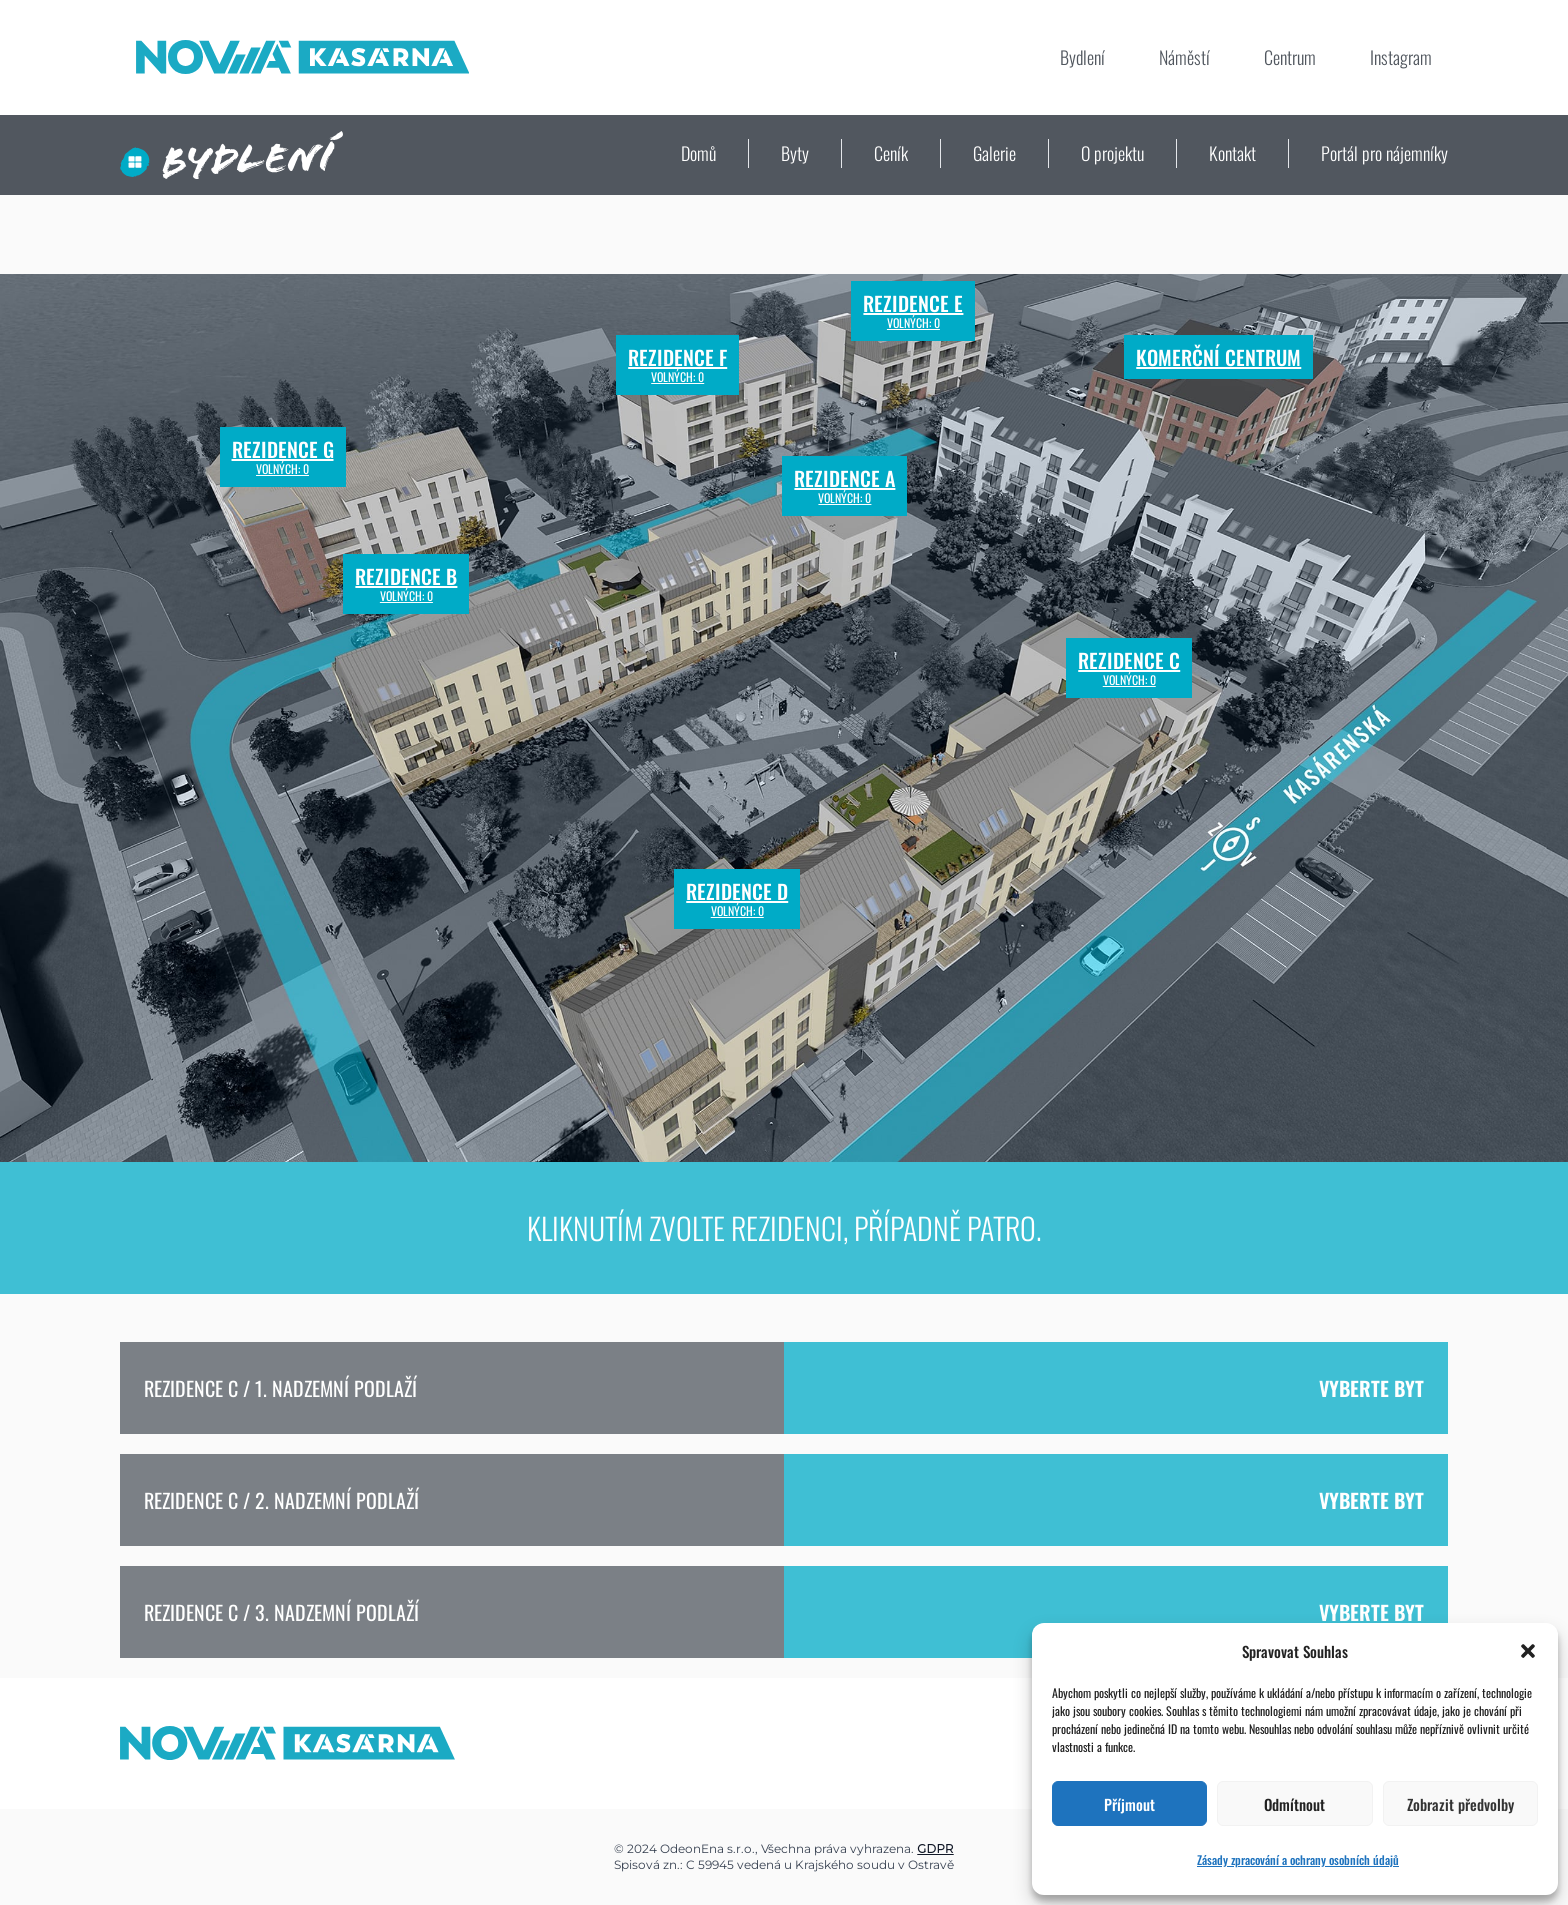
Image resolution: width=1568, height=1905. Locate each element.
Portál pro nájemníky (1384, 153)
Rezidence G (283, 457)
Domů (698, 153)
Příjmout (1129, 1804)
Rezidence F (677, 365)
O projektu (1112, 153)
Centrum (1290, 57)
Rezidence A (844, 486)
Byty (795, 153)
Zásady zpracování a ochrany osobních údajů (1298, 1859)
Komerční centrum (1218, 357)
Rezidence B (406, 584)
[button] (1528, 1651)
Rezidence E (913, 311)
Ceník (891, 153)
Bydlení (1082, 57)
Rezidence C (1129, 668)
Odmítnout (1294, 1804)
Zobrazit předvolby (1460, 1804)
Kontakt (1232, 153)
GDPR (935, 1848)
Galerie (994, 153)
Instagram (1401, 57)
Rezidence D (737, 899)
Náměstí (1184, 57)
